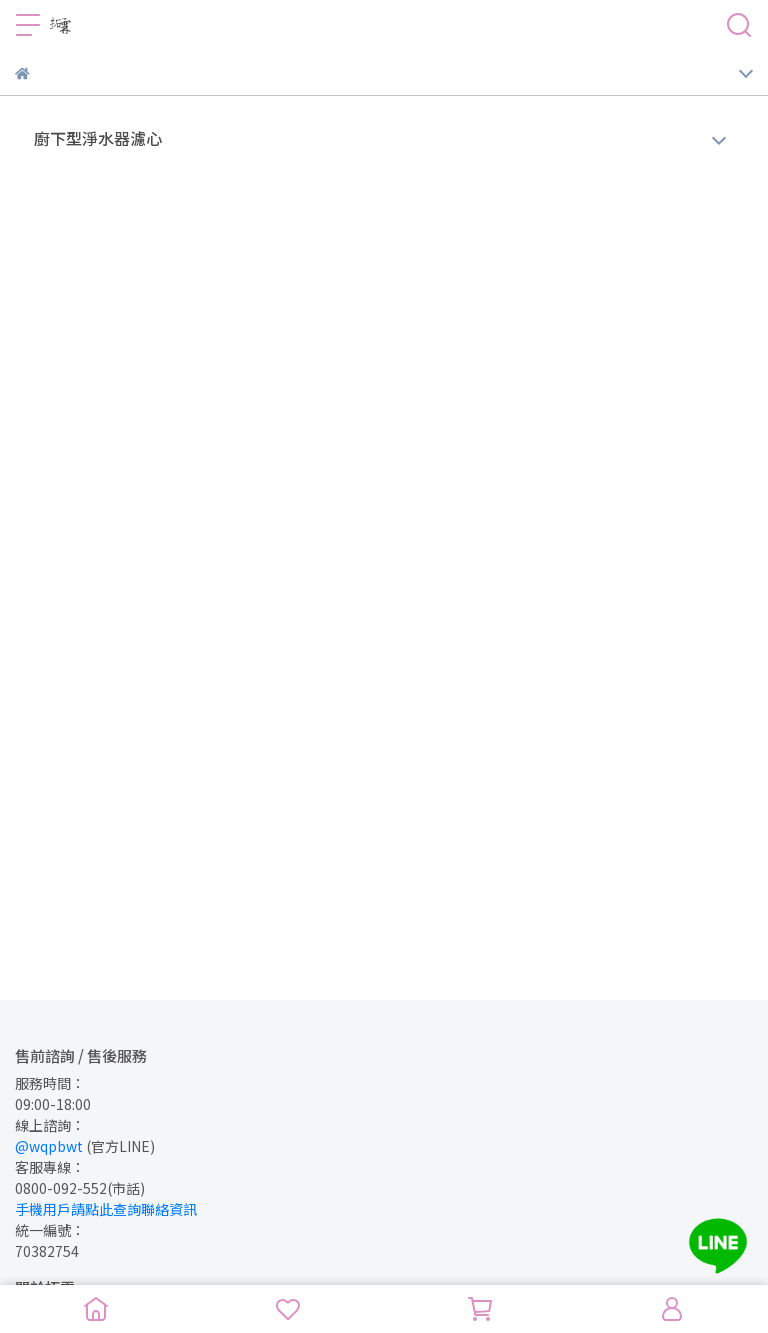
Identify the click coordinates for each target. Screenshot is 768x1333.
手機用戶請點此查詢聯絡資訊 (106, 1209)
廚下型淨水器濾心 (98, 138)
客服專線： (50, 1167)
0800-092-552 (61, 1188)
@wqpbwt (49, 1146)
